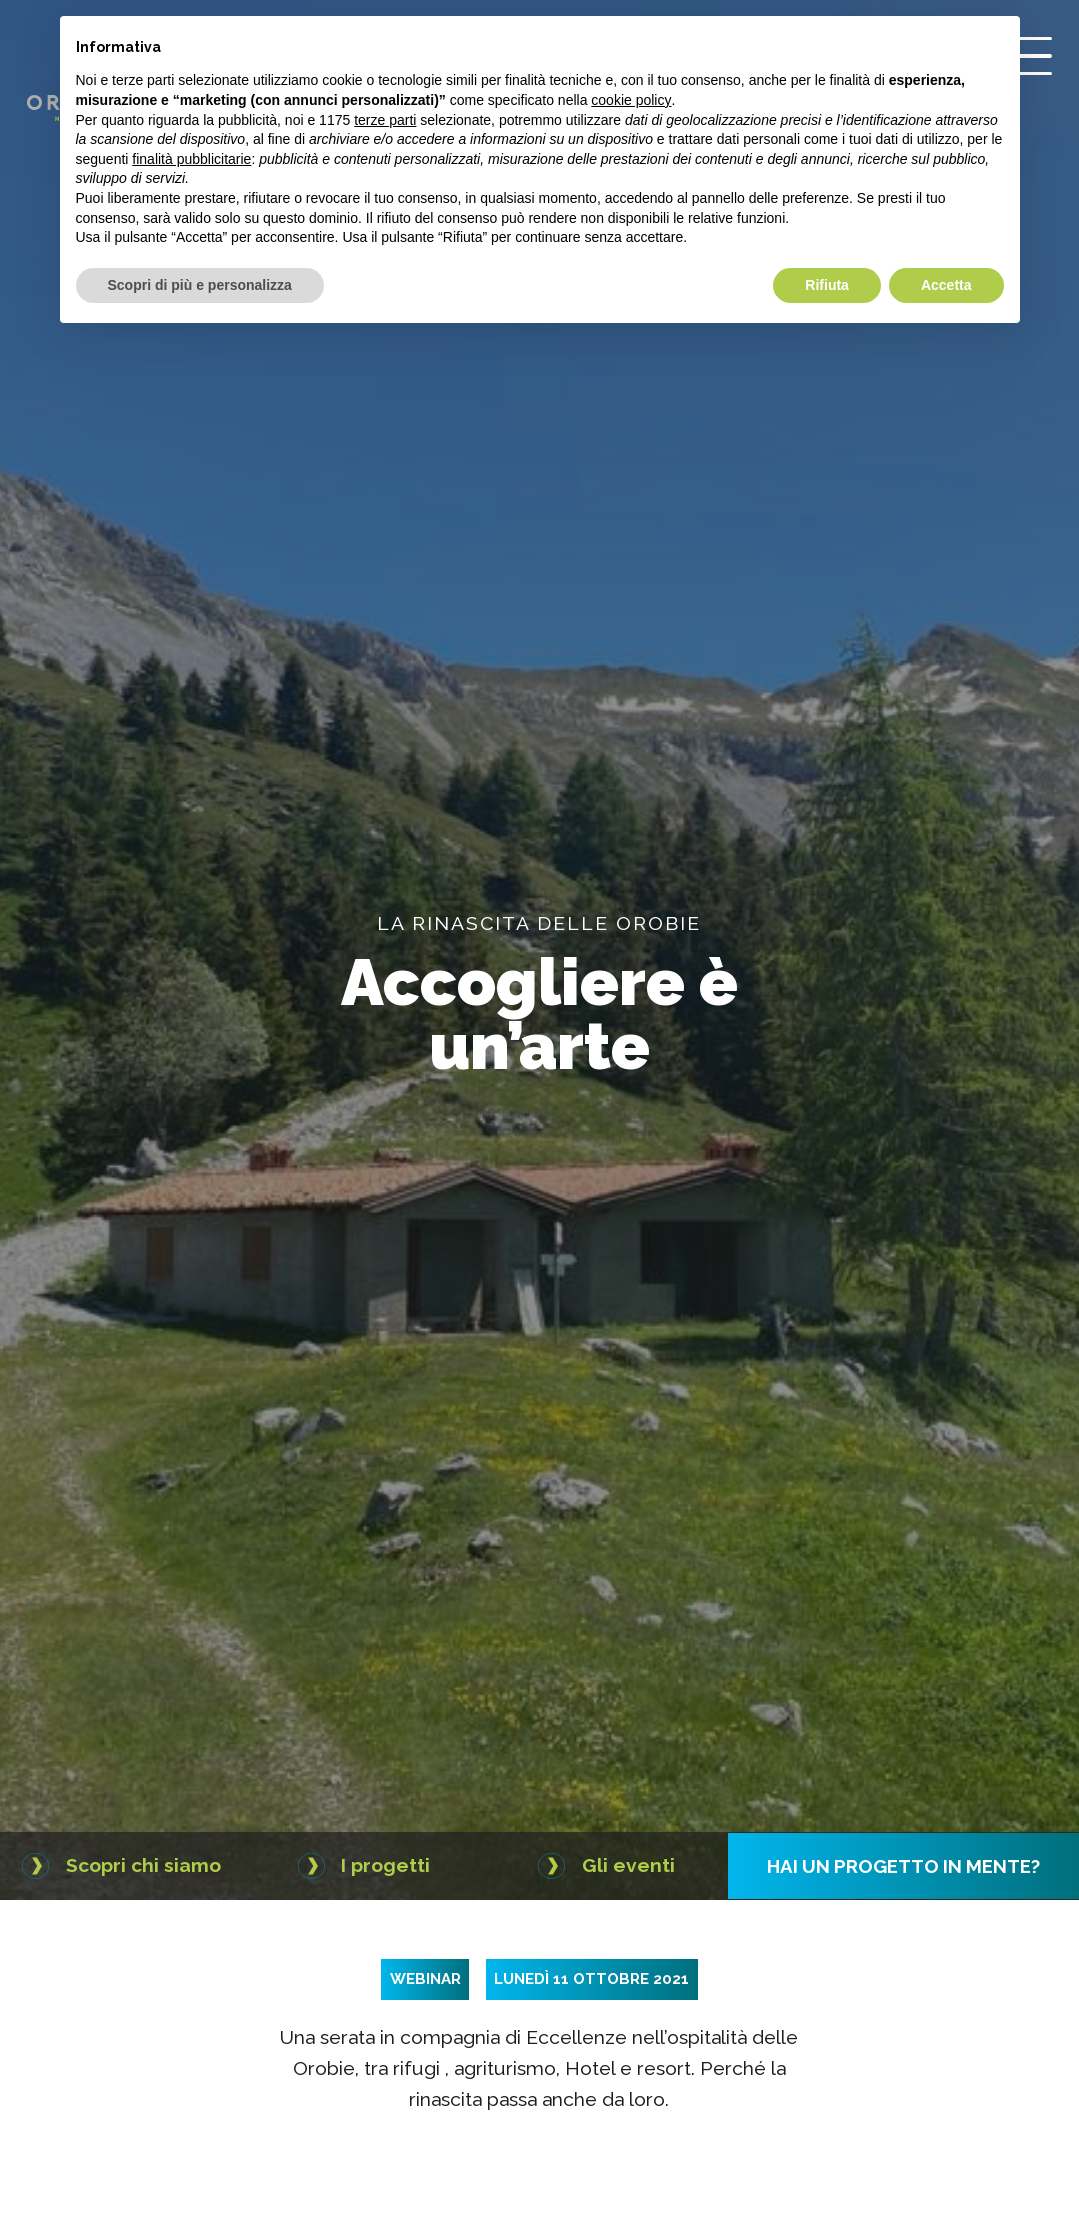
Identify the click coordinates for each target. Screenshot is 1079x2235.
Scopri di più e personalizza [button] (200, 285)
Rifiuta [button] (827, 285)
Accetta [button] (946, 285)
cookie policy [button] (631, 100)
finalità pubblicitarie (191, 159)
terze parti (385, 120)
